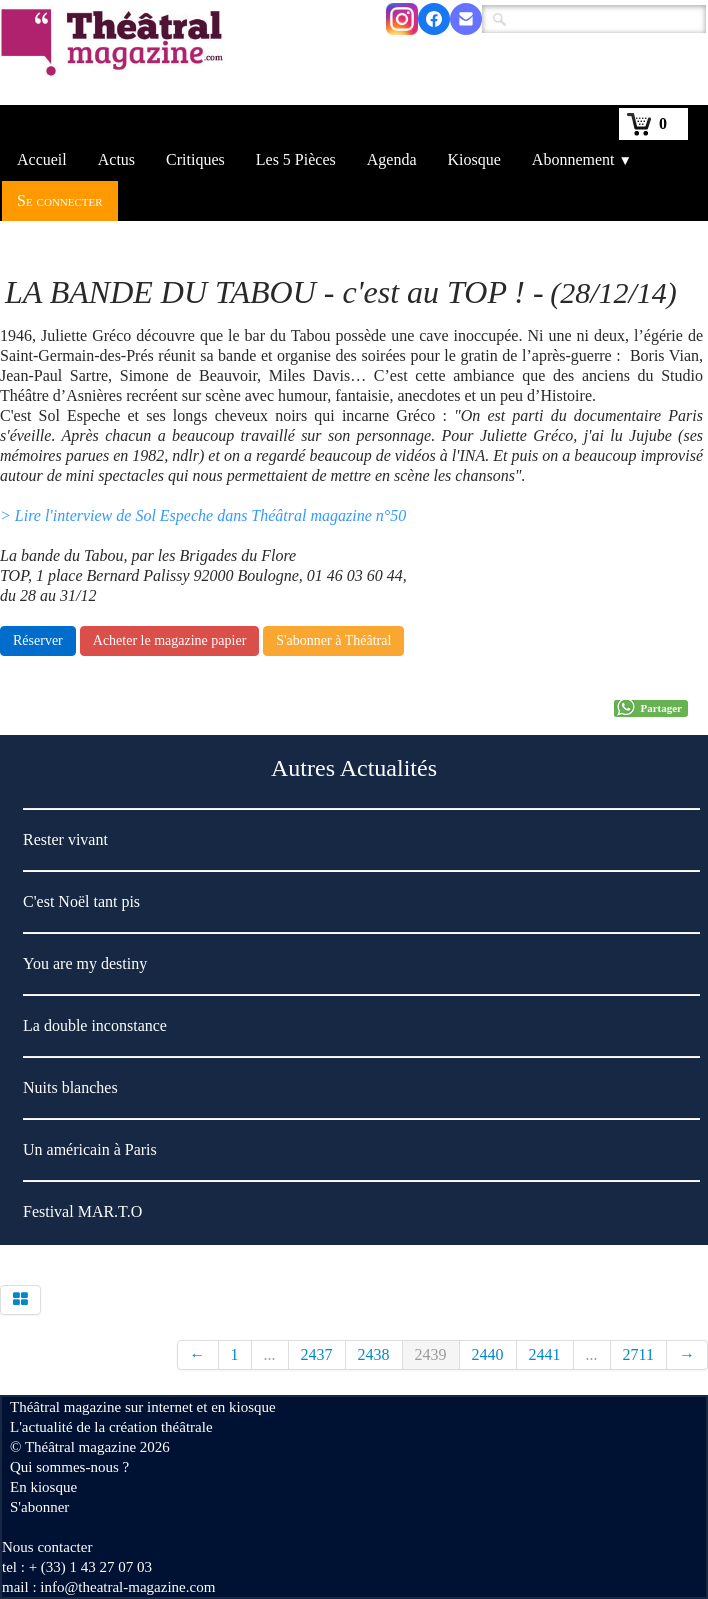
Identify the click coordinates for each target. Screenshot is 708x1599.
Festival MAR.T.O (82, 1211)
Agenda (392, 159)
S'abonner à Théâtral (333, 640)
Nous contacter (47, 1547)
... (270, 1354)
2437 (317, 1354)
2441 (545, 1354)
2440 (488, 1354)
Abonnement (582, 159)
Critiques (195, 159)
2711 (638, 1354)
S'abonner (39, 1507)
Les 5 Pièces (296, 159)
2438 (374, 1354)
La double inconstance (95, 1025)
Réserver (38, 640)
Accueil (42, 159)
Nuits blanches (70, 1087)
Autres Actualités (354, 768)
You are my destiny (85, 963)
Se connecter (60, 200)
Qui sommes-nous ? (69, 1467)
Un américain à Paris (90, 1149)
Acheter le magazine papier (170, 640)
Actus (116, 159)
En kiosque (43, 1487)
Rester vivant (67, 839)
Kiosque (474, 159)
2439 (431, 1354)
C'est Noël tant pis (81, 901)
